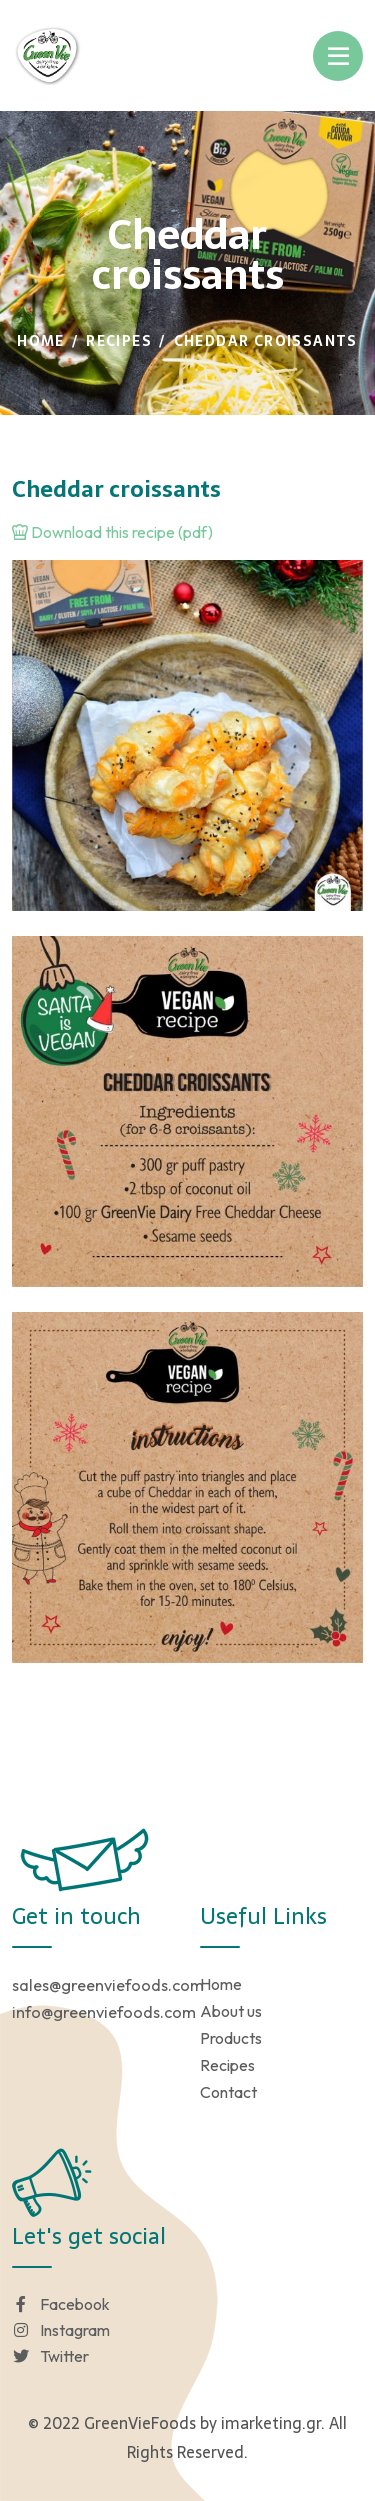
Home (41, 341)
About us (231, 2011)
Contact (228, 2092)
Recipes (119, 341)
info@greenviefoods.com (104, 2012)
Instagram (61, 2330)
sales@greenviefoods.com (108, 1985)
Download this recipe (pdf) (112, 532)
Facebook (61, 2304)
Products (231, 2038)
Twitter (50, 2356)
